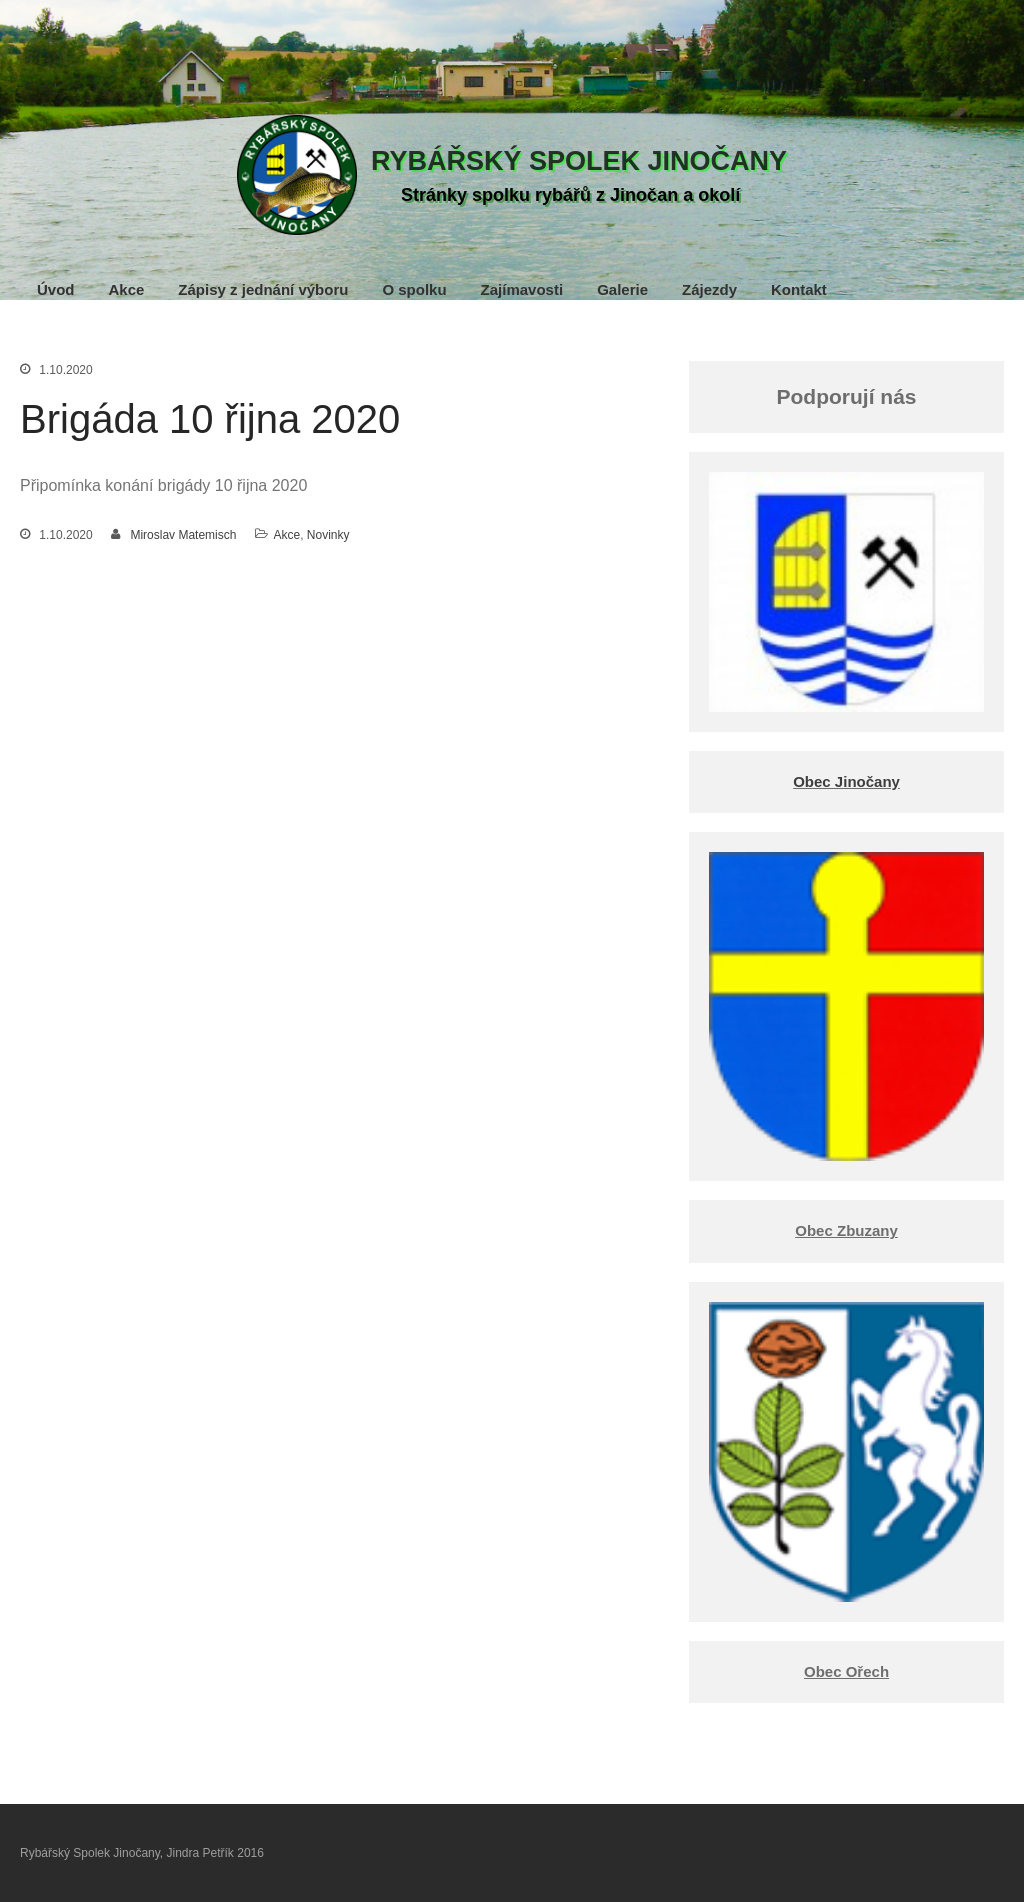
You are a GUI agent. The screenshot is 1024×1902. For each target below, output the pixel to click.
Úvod (56, 289)
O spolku (414, 289)
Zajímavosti (522, 289)
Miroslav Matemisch (183, 535)
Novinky (328, 535)
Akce (127, 289)
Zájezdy (709, 289)
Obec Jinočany (846, 781)
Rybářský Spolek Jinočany (579, 161)
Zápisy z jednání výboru (263, 289)
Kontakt (799, 289)
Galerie (622, 289)
